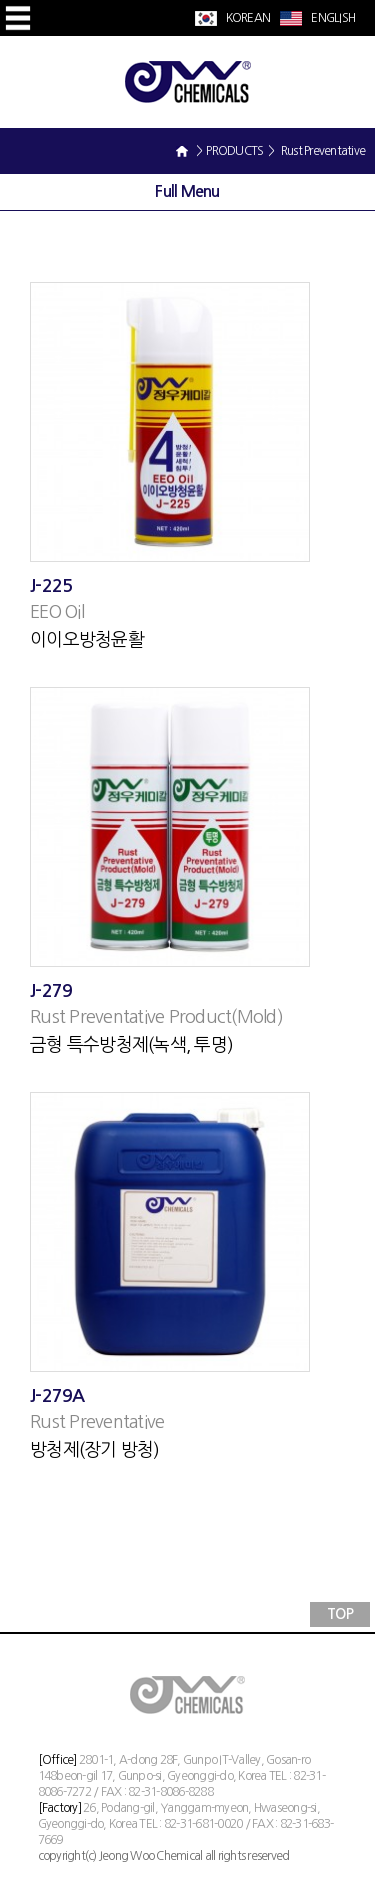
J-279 (51, 991)
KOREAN (246, 18)
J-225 (51, 586)
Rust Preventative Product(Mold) (156, 1017)
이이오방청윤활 (87, 640)
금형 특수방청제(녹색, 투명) (131, 1045)
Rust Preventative (97, 1422)
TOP (340, 1614)
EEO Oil (57, 612)
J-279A (57, 1396)
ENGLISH (332, 18)
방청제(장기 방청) (95, 1450)
